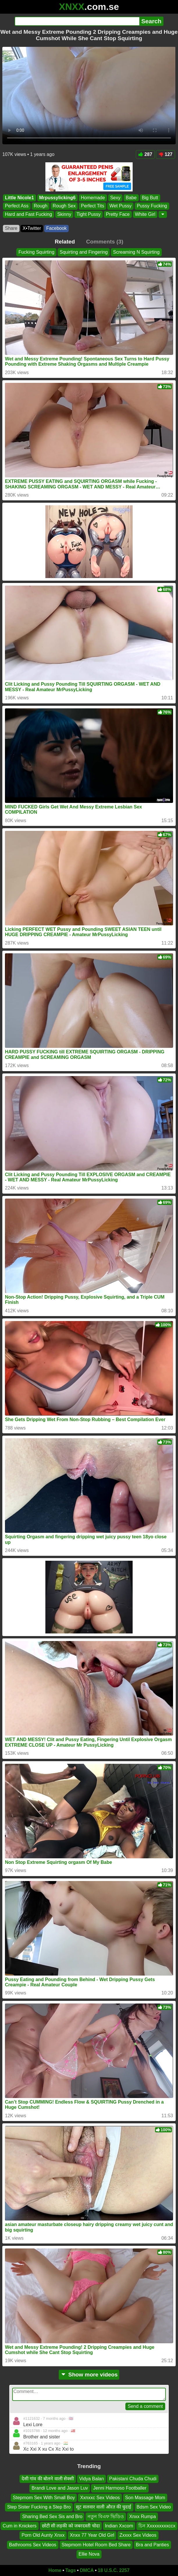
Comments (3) (104, 242)
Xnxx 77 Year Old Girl (92, 2535)
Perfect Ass (17, 205)
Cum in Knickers (19, 2525)
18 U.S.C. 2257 (113, 2570)
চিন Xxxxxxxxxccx (156, 2525)
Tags (70, 2570)
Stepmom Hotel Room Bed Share (96, 2544)
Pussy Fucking (152, 205)
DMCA (87, 2570)
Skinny (64, 214)
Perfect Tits (92, 205)
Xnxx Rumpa (142, 2516)
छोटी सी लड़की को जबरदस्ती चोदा (71, 2525)
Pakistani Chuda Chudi (132, 2478)
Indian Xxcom (119, 2525)
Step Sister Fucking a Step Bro (39, 2506)
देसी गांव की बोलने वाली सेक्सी (48, 2478)
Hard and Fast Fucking (28, 214)
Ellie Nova (89, 2554)
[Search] (77, 21)
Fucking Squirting (36, 252)
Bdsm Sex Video (154, 2506)
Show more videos (89, 2374)
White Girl (145, 214)
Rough (40, 205)
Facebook (56, 228)
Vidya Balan (91, 2478)
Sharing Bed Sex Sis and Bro (52, 2516)
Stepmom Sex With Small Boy (44, 2497)
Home (55, 2570)
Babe (131, 197)
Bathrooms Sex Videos (32, 2544)
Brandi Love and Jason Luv (59, 2488)
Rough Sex (64, 205)
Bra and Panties (152, 2544)
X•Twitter (32, 228)
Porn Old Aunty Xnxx (43, 2535)
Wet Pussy (120, 205)
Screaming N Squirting (136, 252)
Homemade (93, 197)
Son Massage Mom (145, 2497)
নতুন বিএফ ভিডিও (106, 2516)
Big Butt (150, 197)
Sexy (115, 197)
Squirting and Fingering (84, 252)
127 (165, 154)
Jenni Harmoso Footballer (119, 2488)
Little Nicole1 (19, 197)
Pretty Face (118, 214)
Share (11, 228)
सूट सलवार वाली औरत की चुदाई (103, 2506)
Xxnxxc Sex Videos (100, 2497)
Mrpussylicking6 (57, 197)
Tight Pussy (88, 214)
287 (145, 154)
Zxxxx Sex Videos (138, 2535)
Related (65, 242)
